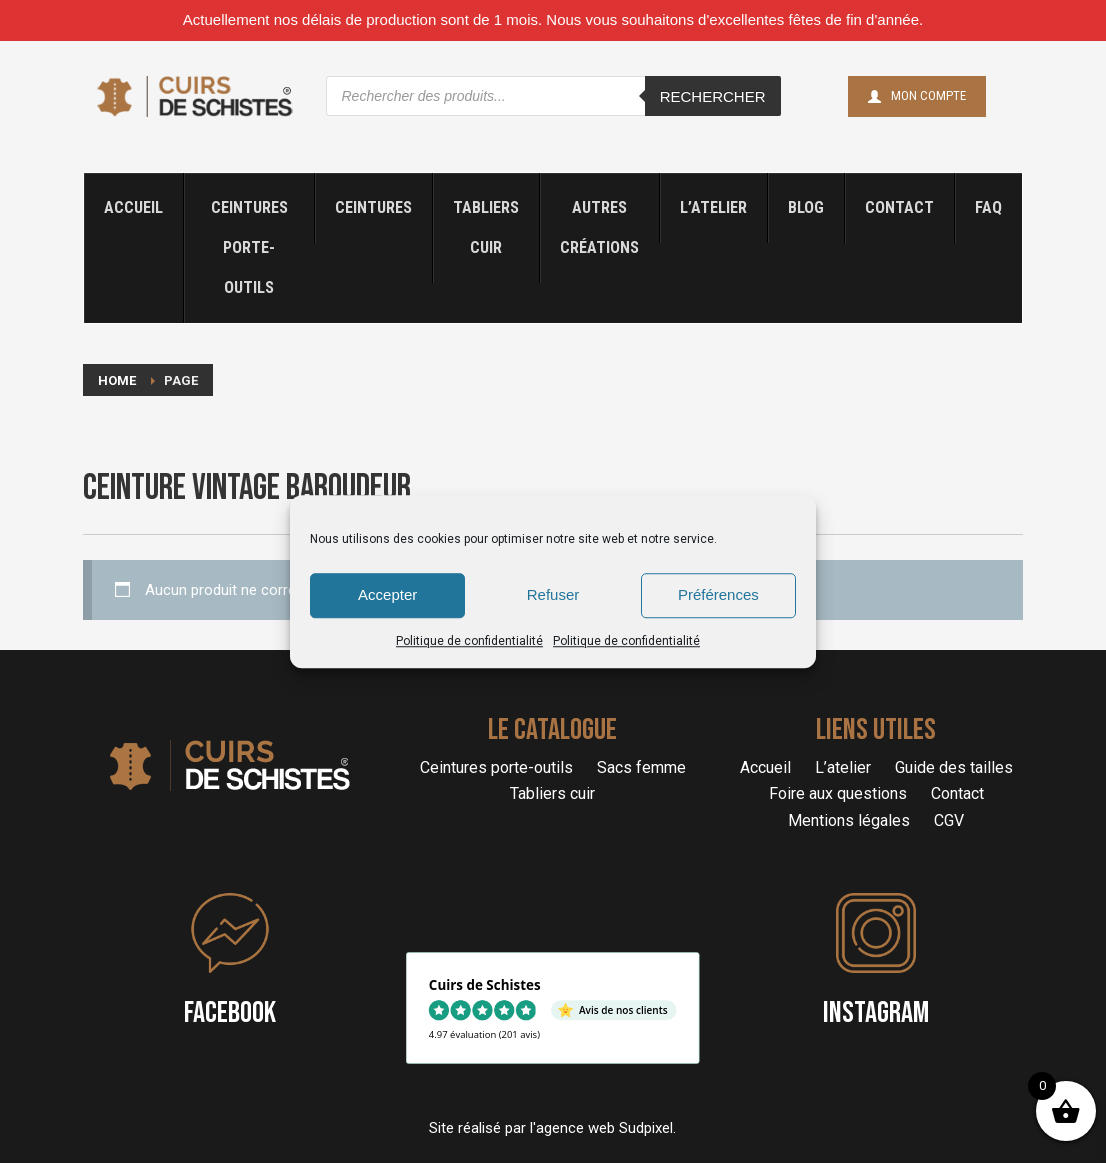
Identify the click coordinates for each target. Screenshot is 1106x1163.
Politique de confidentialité (469, 641)
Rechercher (713, 96)
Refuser (553, 594)
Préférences (718, 594)
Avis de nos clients (623, 1010)
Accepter (387, 594)
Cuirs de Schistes (485, 984)
